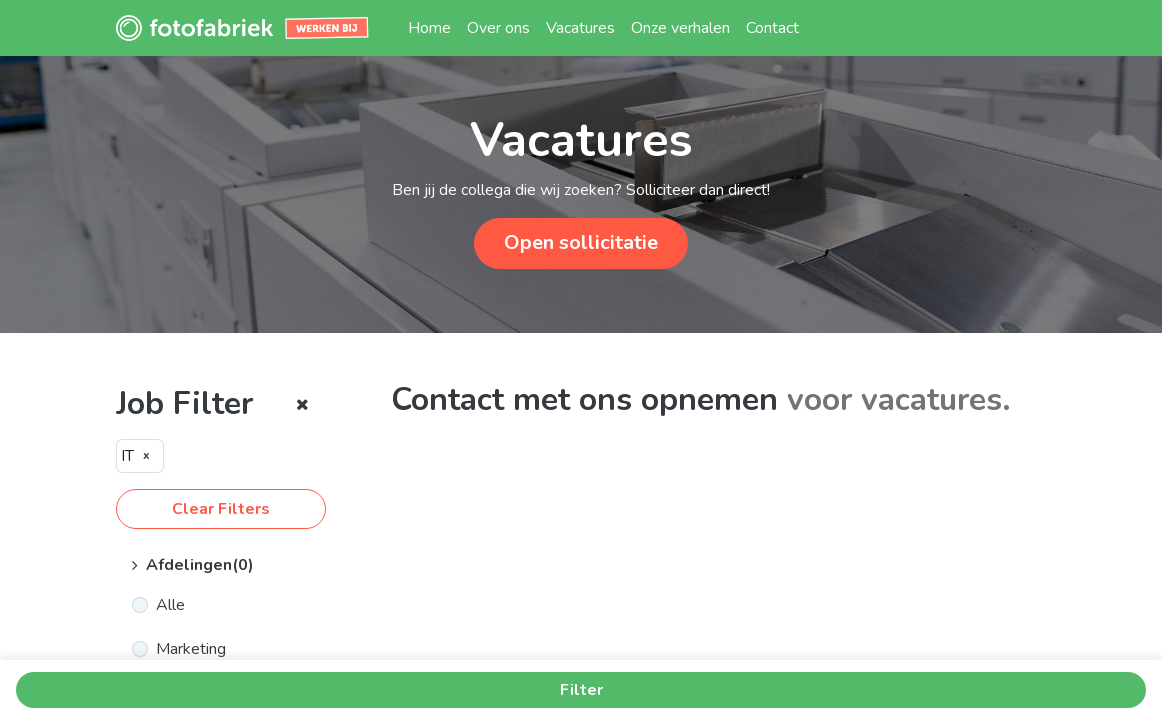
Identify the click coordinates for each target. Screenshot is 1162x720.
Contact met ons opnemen (584, 399)
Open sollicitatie (581, 242)
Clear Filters (221, 509)
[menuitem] (429, 28)
